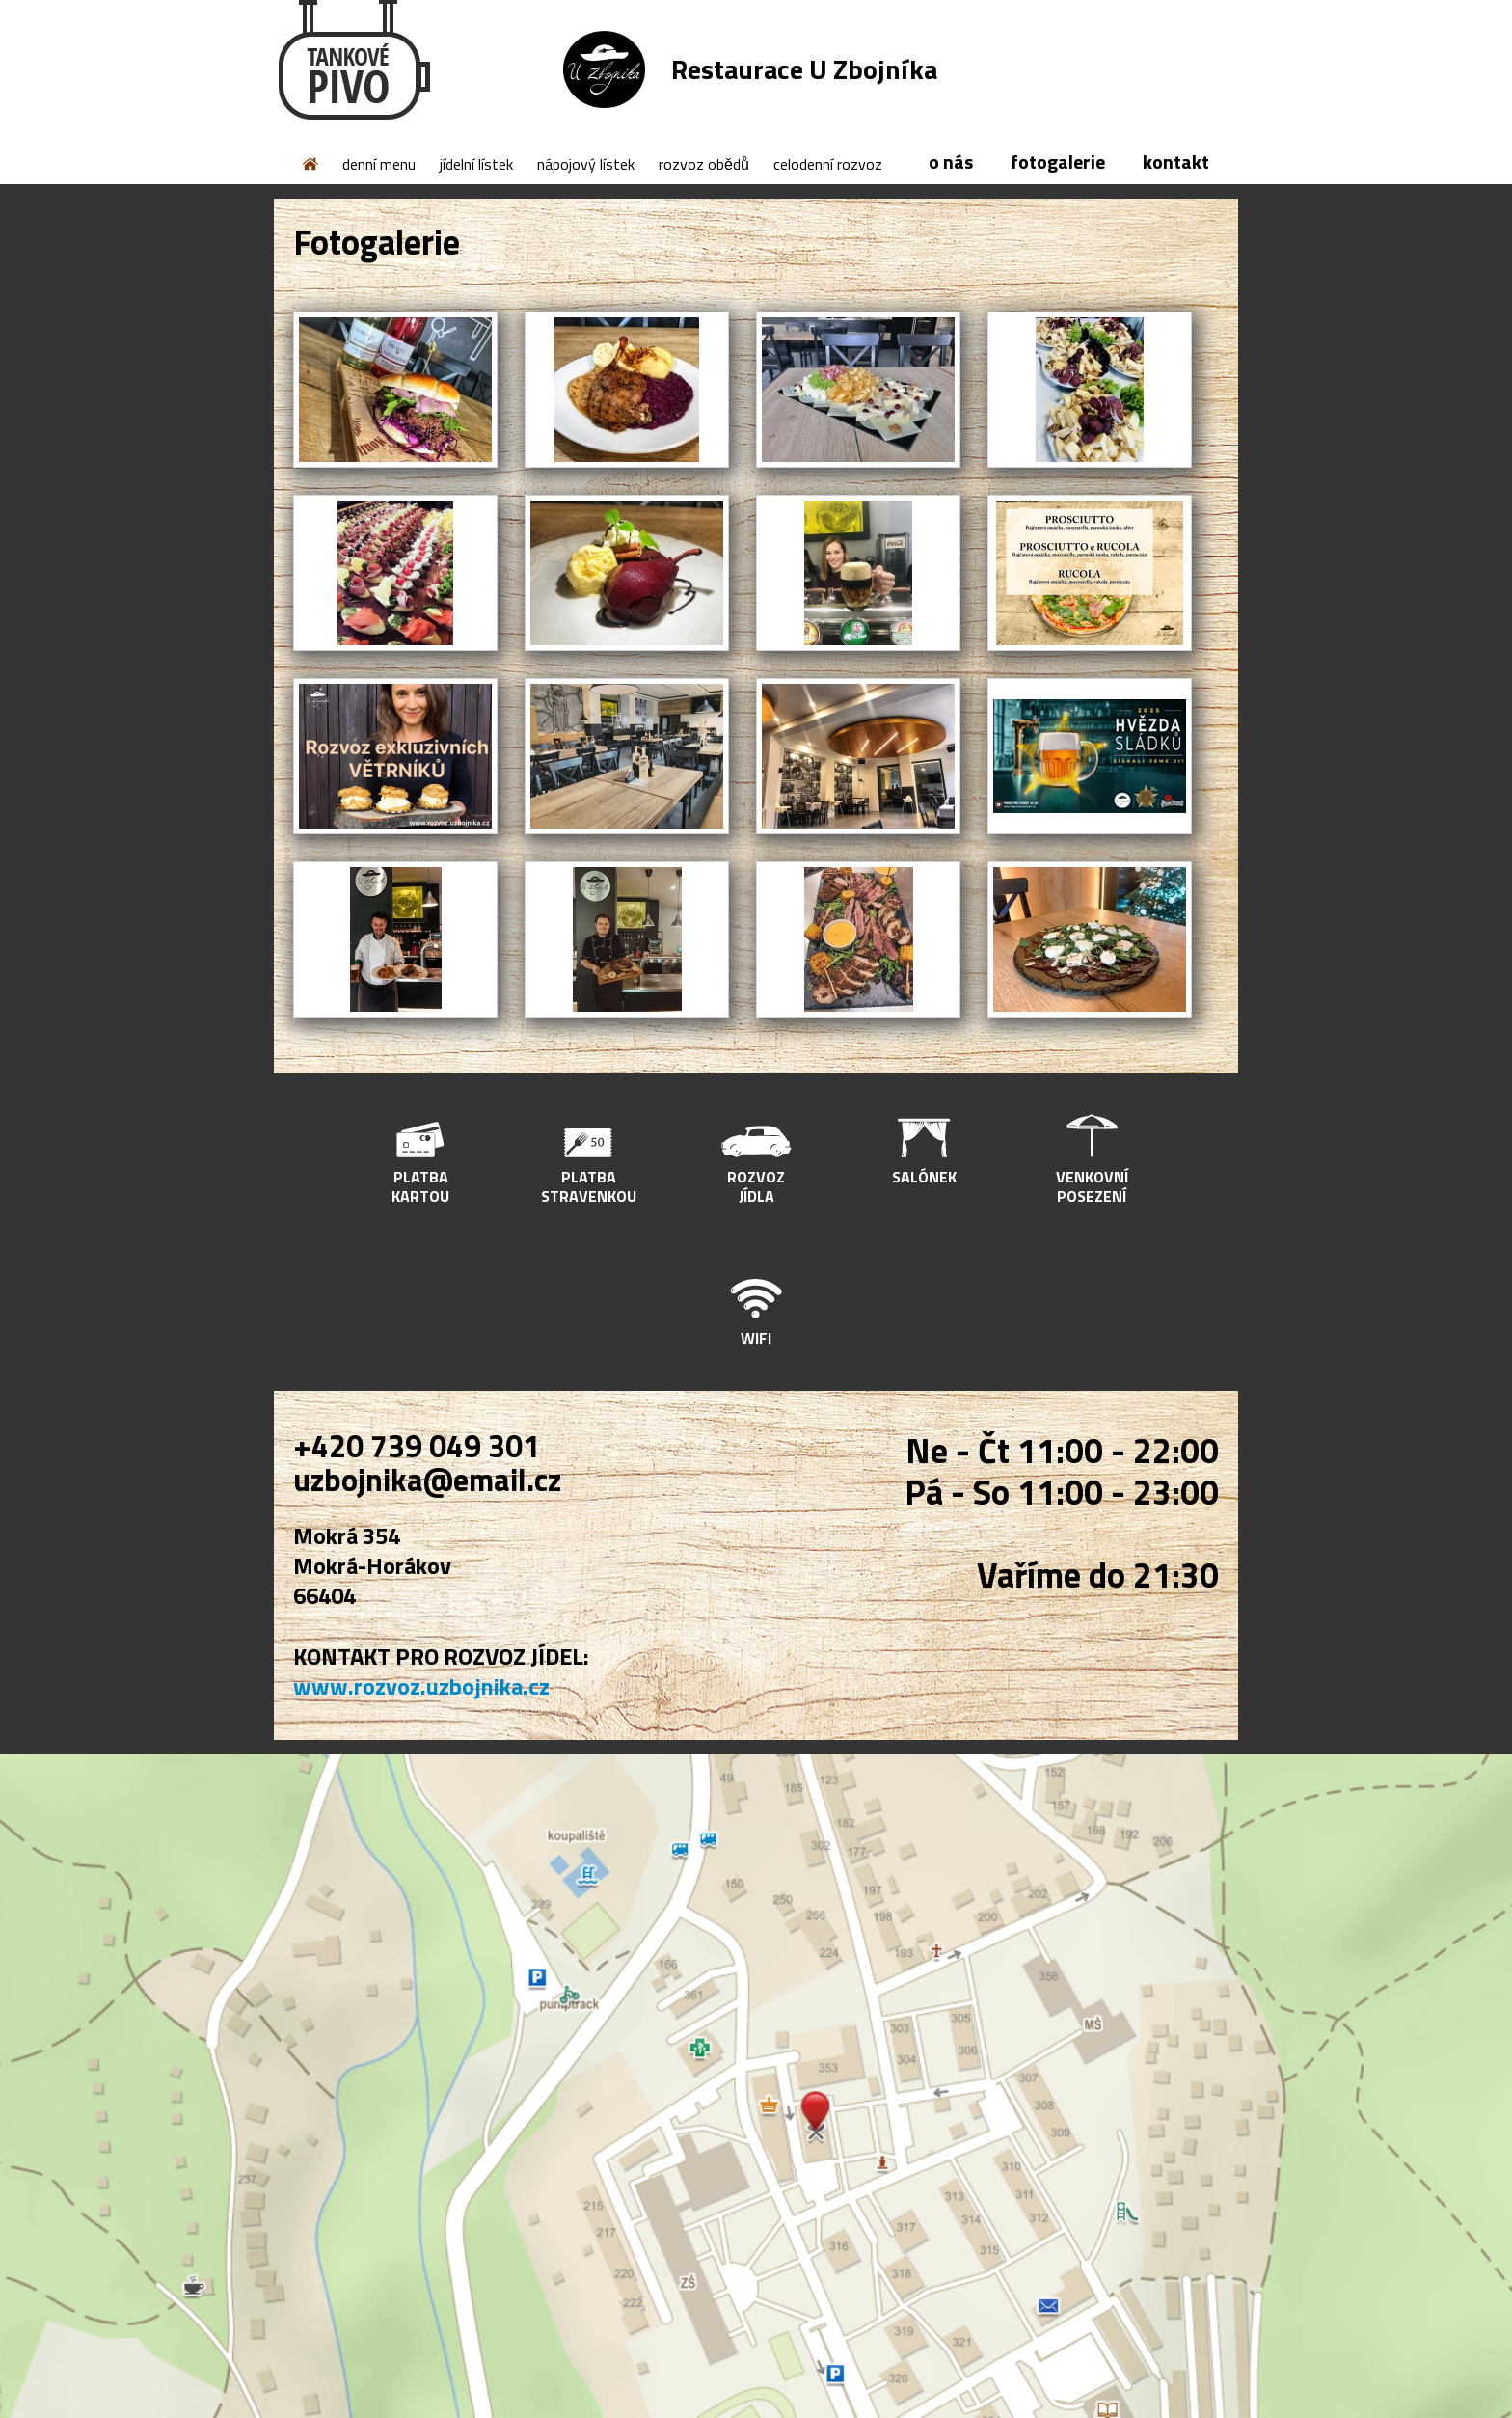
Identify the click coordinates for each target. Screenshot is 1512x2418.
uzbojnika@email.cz (427, 1479)
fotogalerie (1058, 162)
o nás (951, 162)
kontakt (1176, 162)
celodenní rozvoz (827, 164)
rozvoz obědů (704, 164)
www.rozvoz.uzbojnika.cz (421, 1686)
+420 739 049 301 (416, 1446)
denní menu (379, 164)
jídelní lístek (476, 164)
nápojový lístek (585, 164)
